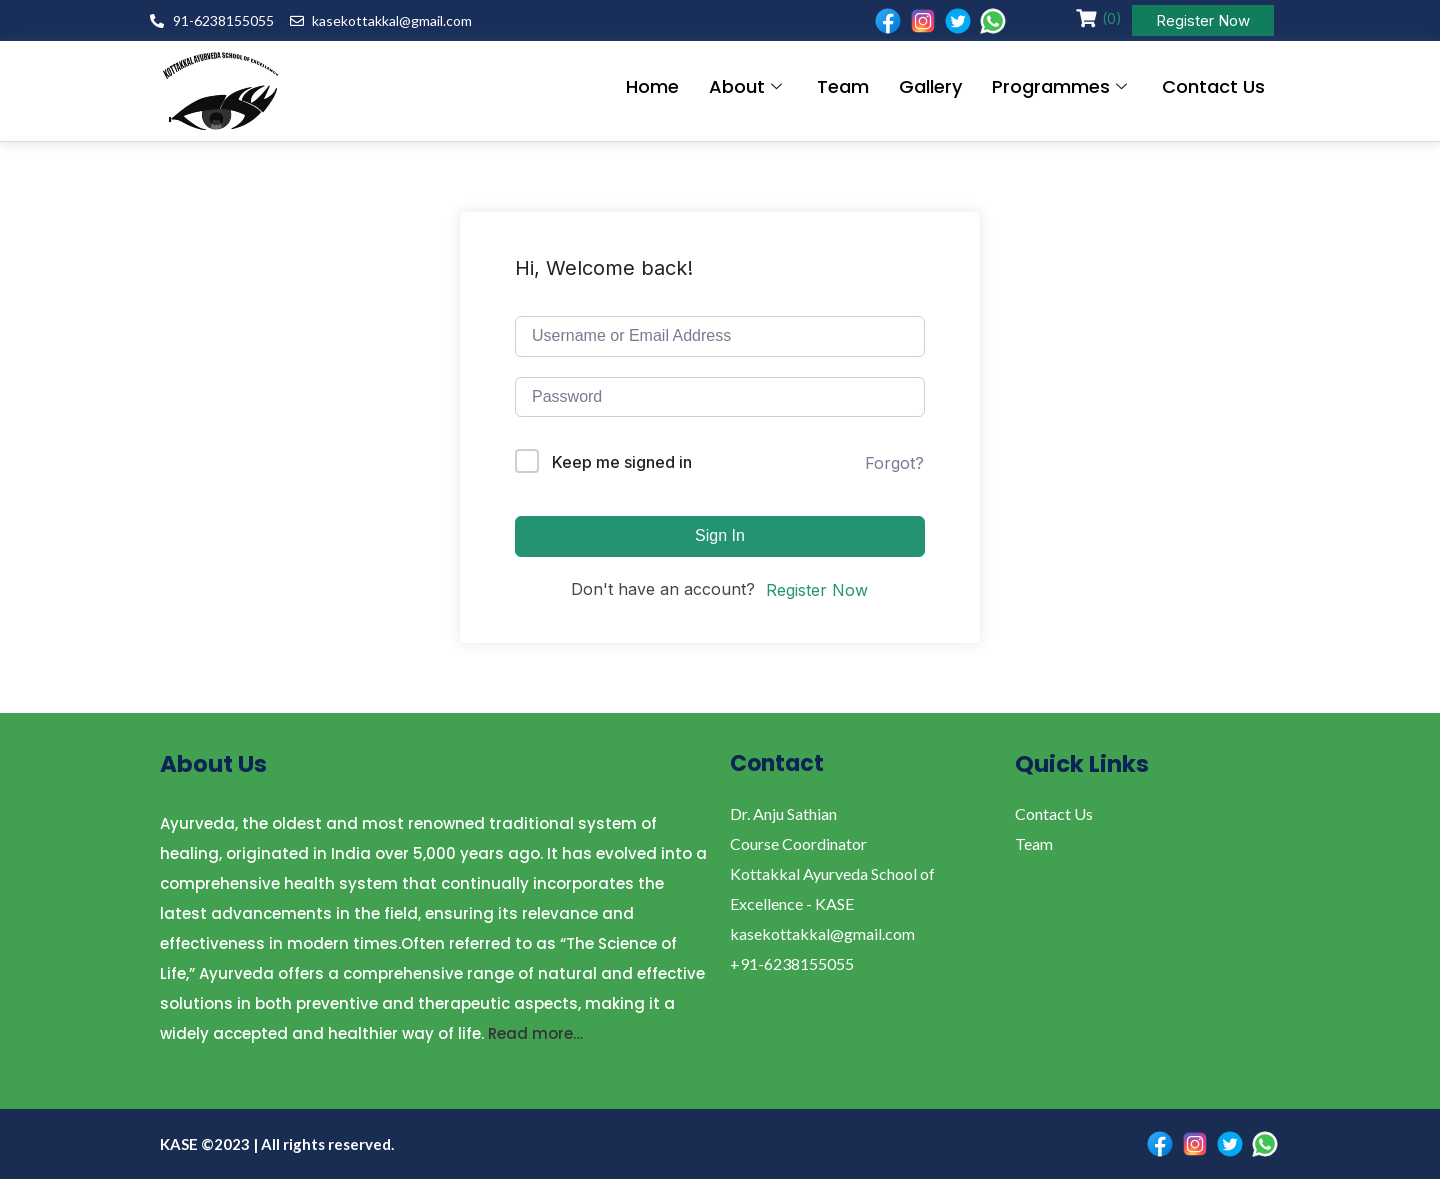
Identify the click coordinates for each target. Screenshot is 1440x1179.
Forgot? (894, 463)
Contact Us (1213, 86)
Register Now (1203, 20)
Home (652, 86)
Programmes (1062, 86)
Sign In (720, 535)
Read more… (535, 1033)
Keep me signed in (622, 462)
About (748, 86)
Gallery (930, 86)
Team (843, 86)
